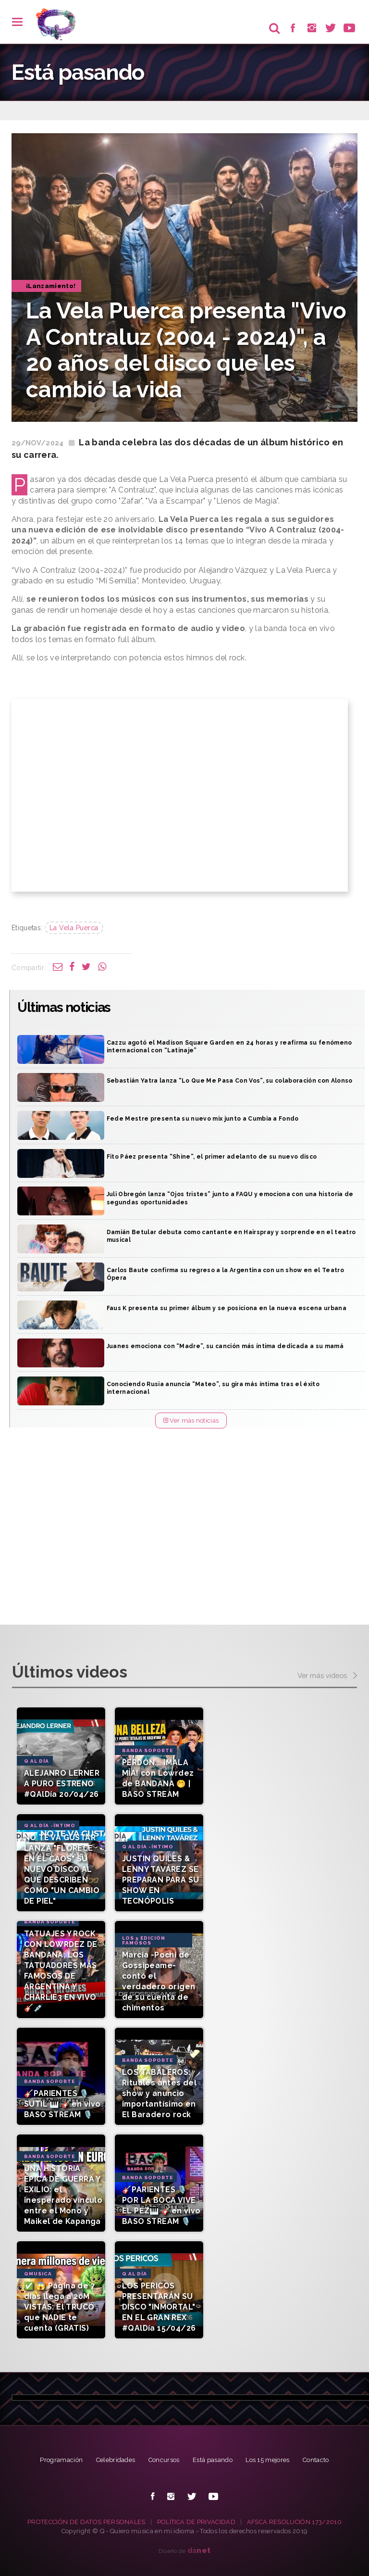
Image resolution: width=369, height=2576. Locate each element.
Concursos (164, 2459)
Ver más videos (327, 1676)
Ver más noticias (191, 1420)
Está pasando (213, 2459)
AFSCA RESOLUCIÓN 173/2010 (294, 2521)
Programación (61, 2459)
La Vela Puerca (73, 928)
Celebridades (115, 2459)
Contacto (316, 2459)
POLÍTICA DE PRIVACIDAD (196, 2521)
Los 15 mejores (268, 2459)
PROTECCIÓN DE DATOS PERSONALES (86, 2521)
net (199, 2550)
